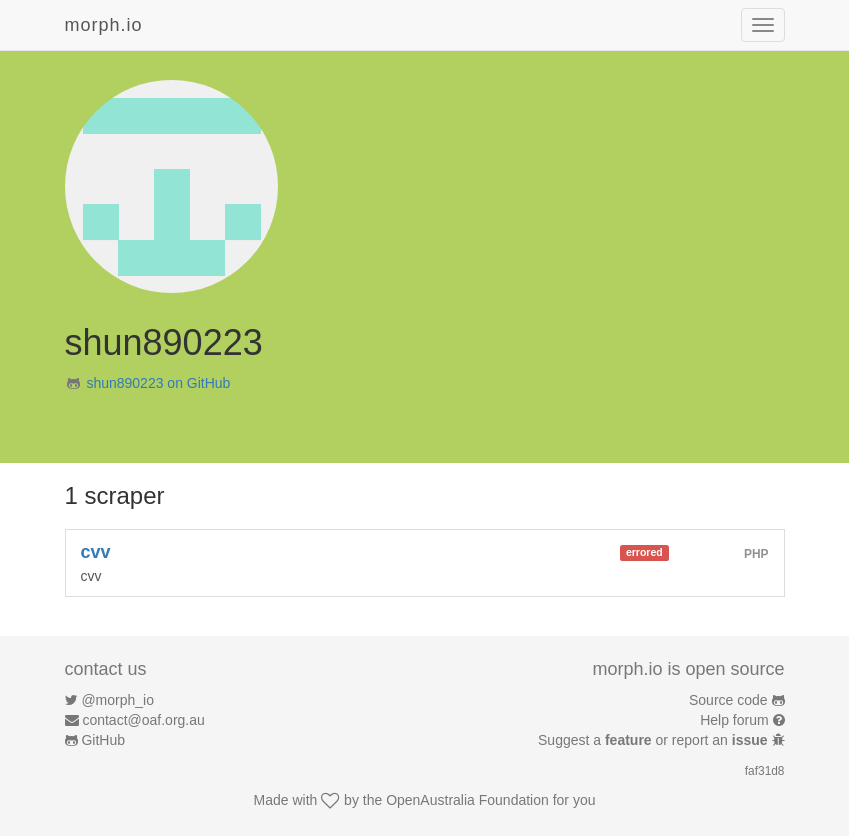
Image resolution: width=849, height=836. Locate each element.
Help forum (734, 720)
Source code (728, 700)
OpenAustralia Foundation (467, 800)
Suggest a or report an (654, 740)
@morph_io (117, 700)
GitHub (103, 740)
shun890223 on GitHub (158, 383)
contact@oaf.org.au (143, 720)
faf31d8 (765, 771)
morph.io (104, 25)
